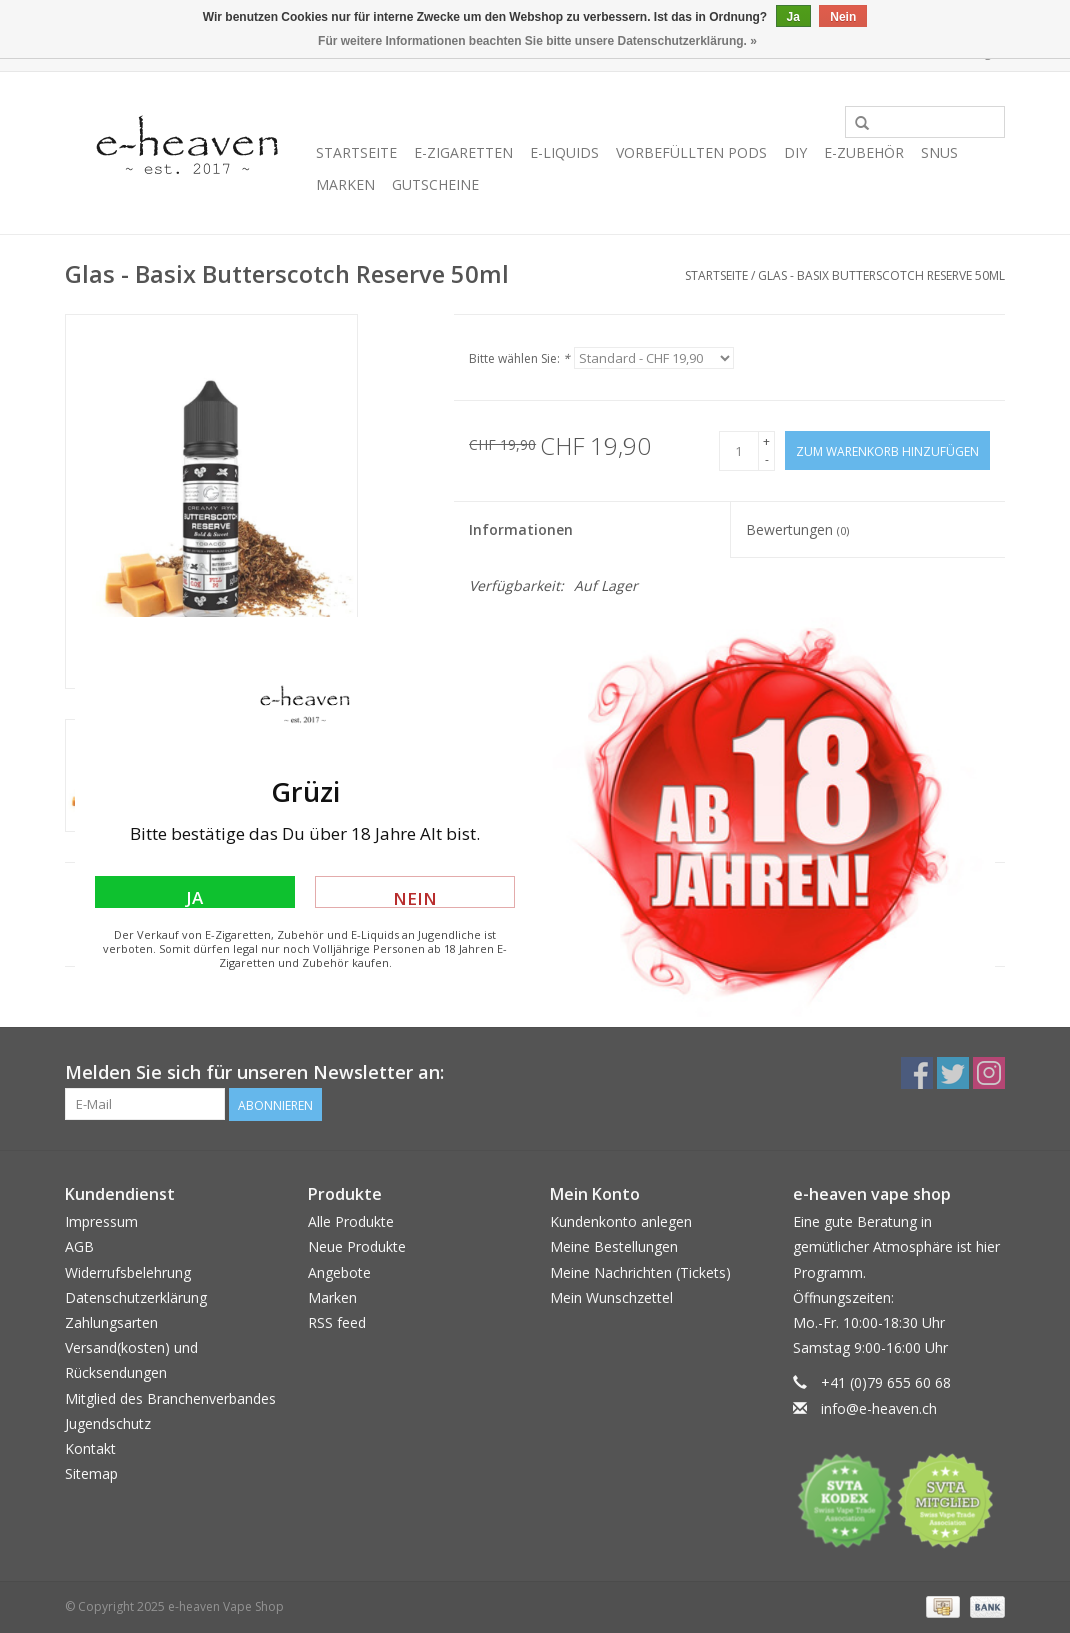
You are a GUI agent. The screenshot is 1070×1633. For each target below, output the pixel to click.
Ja (194, 897)
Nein (415, 897)
